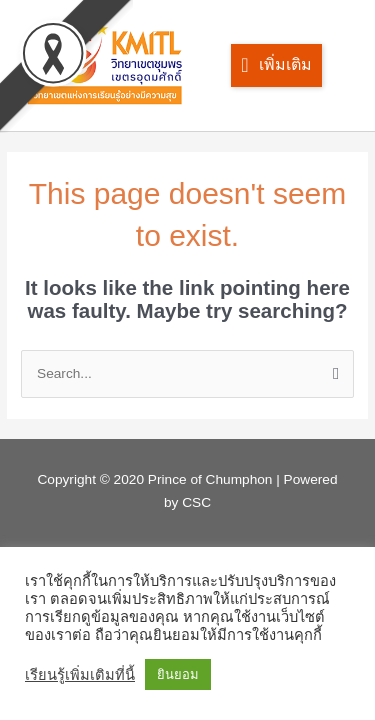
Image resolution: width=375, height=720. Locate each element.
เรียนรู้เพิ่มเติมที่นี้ (80, 675)
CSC (196, 502)
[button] (276, 65)
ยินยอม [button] (178, 674)
